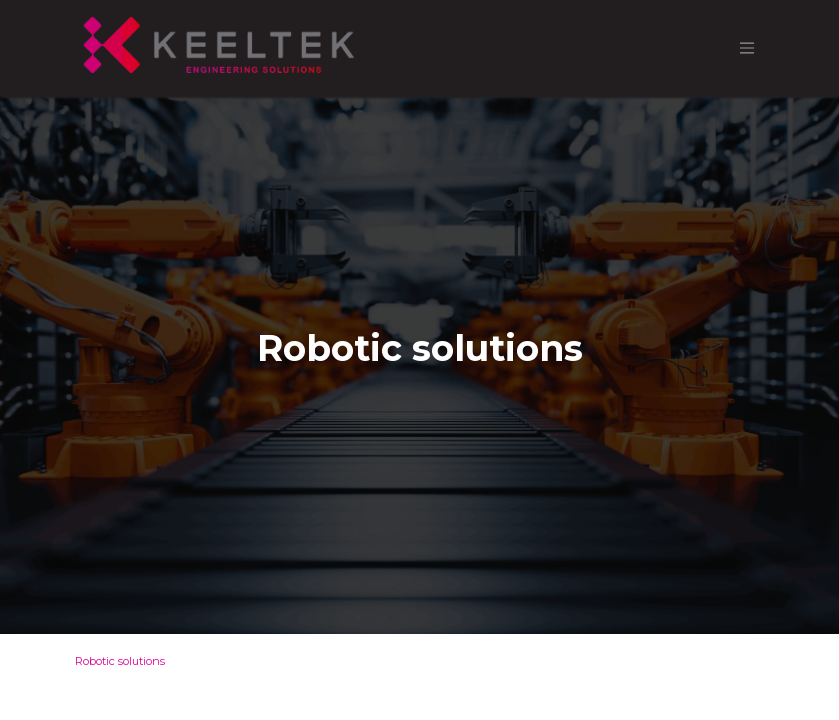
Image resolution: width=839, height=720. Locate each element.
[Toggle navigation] (747, 48)
